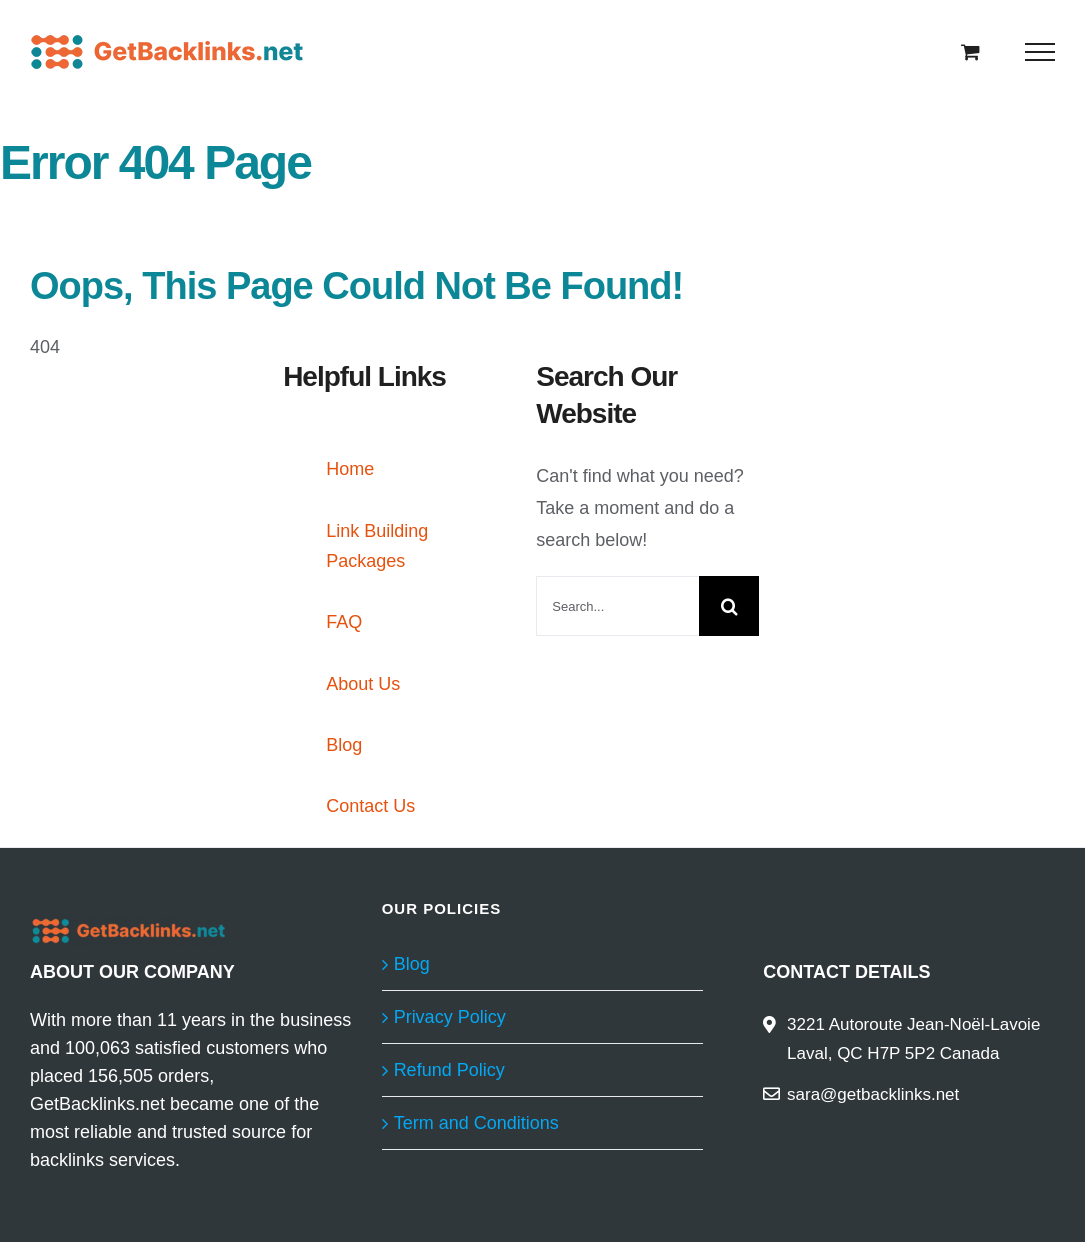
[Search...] (617, 606)
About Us (363, 684)
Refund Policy (449, 1070)
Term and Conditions (476, 1123)
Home (350, 469)
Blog (344, 745)
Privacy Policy (450, 1017)
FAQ (344, 622)
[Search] (729, 606)
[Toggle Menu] (1040, 52)
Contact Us (370, 806)
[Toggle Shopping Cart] (970, 51)
